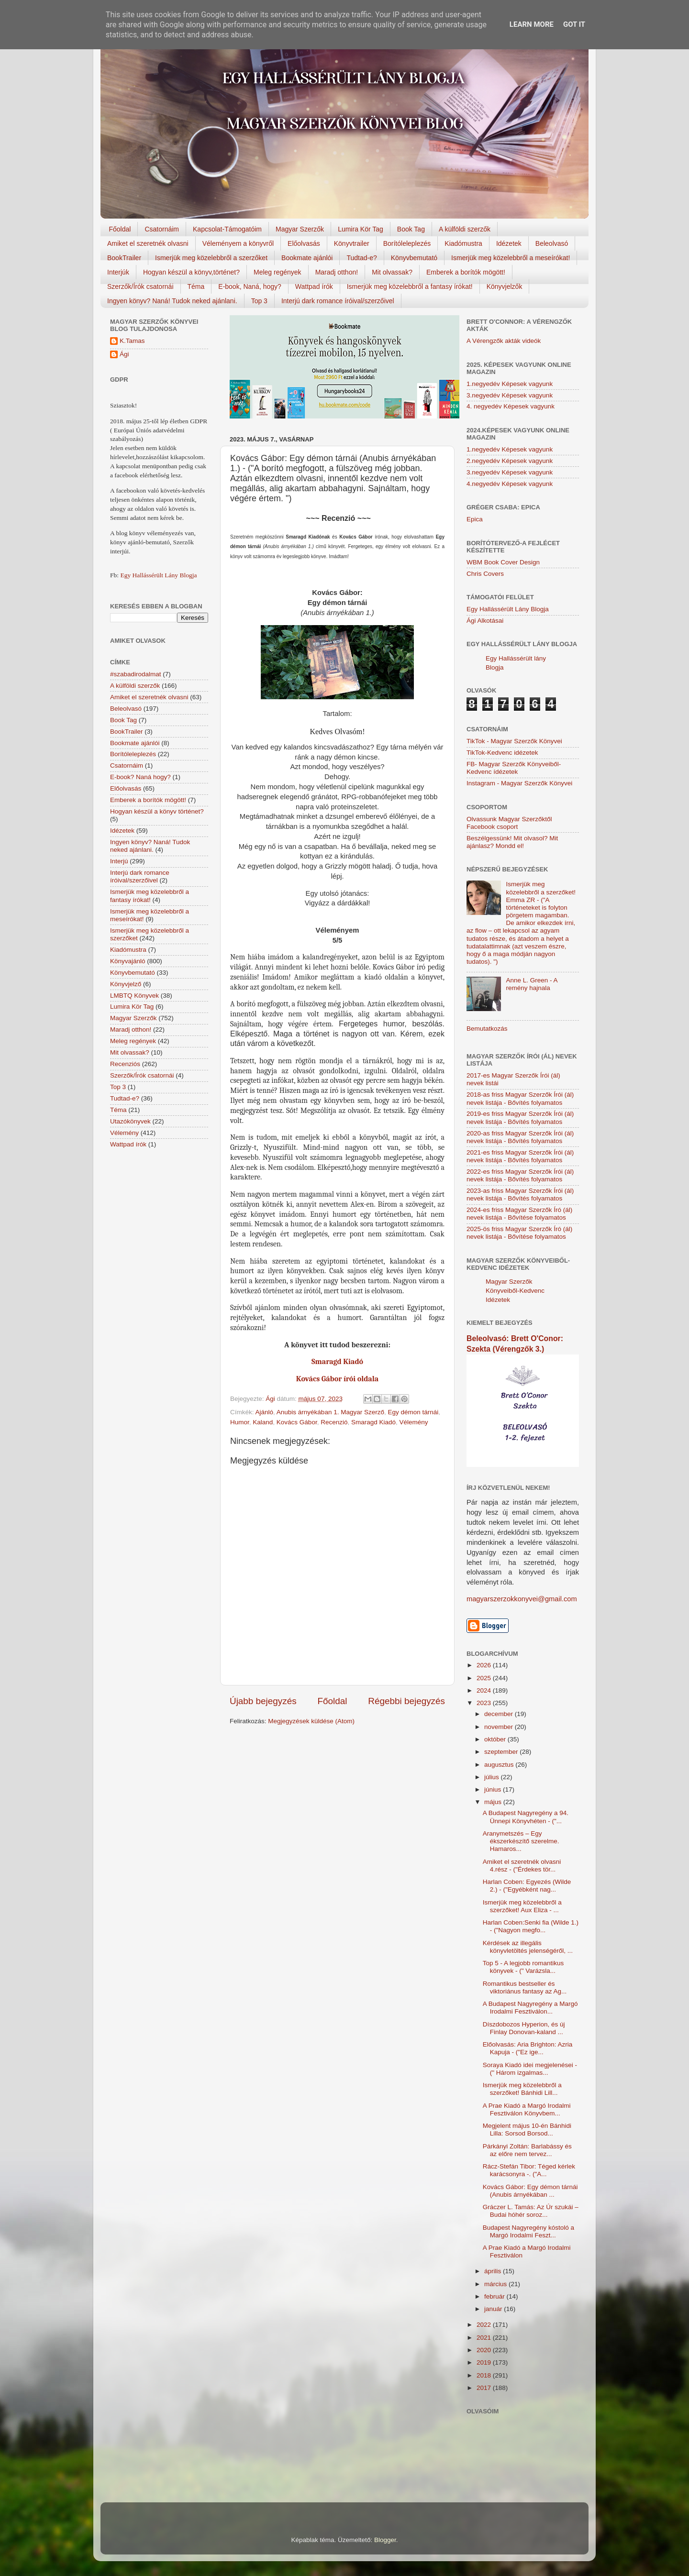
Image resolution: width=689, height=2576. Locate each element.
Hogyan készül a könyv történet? (157, 811)
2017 (485, 2387)
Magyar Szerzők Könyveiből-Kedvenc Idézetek (515, 1290)
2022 (485, 2324)
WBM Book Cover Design (503, 562)
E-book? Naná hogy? (140, 777)
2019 (485, 2362)
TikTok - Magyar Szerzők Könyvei (514, 741)
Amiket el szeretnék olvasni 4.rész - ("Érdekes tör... (522, 1865)
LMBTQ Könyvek (134, 995)
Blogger (385, 2539)
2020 (485, 2350)
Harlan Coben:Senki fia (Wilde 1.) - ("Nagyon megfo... (530, 1926)
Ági (124, 354)
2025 (485, 1678)
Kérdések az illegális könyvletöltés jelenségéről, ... (528, 1946)
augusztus (499, 1764)
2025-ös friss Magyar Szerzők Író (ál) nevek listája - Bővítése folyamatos (519, 1232)
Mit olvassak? (392, 272)
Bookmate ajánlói (307, 258)
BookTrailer (124, 258)
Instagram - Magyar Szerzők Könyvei (519, 783)
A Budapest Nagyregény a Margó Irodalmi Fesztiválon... (530, 2007)
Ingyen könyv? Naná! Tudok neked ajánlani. (172, 301)
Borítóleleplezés (407, 243)
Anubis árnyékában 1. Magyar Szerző (330, 1412)
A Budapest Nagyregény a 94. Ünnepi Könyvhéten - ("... (525, 1816)
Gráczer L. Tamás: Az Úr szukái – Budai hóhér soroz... (530, 2210)
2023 (485, 1702)
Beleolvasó (551, 243)
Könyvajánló (127, 961)
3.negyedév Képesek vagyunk (510, 395)
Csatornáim (161, 229)
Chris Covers (485, 573)
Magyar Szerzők (300, 229)
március (496, 2284)
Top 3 (259, 301)
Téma (196, 286)
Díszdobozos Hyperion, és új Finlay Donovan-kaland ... (524, 2028)
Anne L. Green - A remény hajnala (531, 984)
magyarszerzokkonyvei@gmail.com (522, 1599)
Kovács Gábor (297, 1422)
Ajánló (265, 1412)
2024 (485, 1690)
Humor (239, 1422)
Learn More (532, 24)
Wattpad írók (314, 286)
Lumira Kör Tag (360, 229)
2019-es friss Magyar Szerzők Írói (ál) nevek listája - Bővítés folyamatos (520, 1117)
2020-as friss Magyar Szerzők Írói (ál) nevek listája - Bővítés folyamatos (520, 1137)
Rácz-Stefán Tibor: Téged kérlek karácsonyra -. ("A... (529, 2170)
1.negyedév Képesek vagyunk (510, 383)
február (495, 2296)
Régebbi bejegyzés (406, 1701)
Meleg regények (277, 272)
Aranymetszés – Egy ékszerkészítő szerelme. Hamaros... (521, 1841)
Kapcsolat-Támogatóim (227, 229)
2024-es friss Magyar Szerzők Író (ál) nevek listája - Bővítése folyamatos (519, 1213)
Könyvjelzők (504, 286)
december (499, 1713)
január (494, 2308)
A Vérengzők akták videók (504, 340)
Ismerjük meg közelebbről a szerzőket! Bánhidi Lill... (522, 2088)
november (499, 1726)
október (496, 1739)
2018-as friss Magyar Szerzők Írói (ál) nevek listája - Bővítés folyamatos (520, 1098)
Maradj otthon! (336, 272)
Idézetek (509, 243)
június (493, 1789)
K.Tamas (132, 340)
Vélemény (414, 1422)
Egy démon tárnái (413, 1412)
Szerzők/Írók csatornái (140, 286)
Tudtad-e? (361, 258)
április (493, 2271)
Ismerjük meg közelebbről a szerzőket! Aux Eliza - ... (522, 1906)
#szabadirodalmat (135, 674)
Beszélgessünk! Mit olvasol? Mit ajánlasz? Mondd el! (512, 842)
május (493, 1801)
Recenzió (334, 1422)
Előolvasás (304, 243)
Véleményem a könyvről (238, 243)
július (492, 1777)
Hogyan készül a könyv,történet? (191, 272)
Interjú (119, 861)
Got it (574, 24)
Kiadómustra (463, 243)
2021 (485, 2337)
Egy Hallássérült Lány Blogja (158, 575)
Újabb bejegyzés (263, 1701)
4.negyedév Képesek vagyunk (510, 483)
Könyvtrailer (351, 243)
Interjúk (118, 272)
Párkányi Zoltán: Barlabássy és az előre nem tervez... (527, 2150)
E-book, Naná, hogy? (249, 286)
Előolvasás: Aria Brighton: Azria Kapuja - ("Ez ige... (528, 2048)
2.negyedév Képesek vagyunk (510, 460)
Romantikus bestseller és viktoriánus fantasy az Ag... (525, 1987)
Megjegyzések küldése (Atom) (311, 1721)
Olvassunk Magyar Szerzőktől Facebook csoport (509, 822)
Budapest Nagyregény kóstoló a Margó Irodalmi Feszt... (528, 2231)
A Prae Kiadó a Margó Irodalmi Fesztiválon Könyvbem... (527, 2109)
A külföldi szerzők (464, 229)
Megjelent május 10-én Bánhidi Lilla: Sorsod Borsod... (527, 2129)
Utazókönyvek (130, 1121)
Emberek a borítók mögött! (465, 272)
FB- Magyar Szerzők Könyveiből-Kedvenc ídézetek (514, 767)
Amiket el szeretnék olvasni (148, 243)
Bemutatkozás (487, 1028)
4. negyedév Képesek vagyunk (511, 406)
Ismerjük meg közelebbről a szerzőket (211, 258)
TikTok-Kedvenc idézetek (502, 752)
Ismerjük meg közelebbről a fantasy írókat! (410, 286)
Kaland (263, 1422)
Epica (475, 519)
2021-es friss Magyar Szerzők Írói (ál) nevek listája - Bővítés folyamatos (520, 1156)
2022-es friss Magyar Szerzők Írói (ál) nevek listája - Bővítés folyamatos (520, 1175)
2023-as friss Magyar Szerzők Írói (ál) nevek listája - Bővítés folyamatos (520, 1194)
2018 (485, 2375)
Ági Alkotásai (485, 620)
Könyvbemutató (414, 258)
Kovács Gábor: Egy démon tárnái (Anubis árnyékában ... (530, 2190)
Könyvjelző (125, 984)
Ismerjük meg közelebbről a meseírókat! (510, 258)
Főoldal (120, 229)
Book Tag (411, 229)
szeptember (502, 1751)
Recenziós (125, 1064)
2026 (485, 1665)
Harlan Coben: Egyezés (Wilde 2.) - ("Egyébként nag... (527, 1885)
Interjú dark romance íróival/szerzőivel (337, 301)
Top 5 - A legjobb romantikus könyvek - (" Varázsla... (523, 1967)
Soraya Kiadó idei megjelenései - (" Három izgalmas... (530, 2068)
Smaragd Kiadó (373, 1422)
